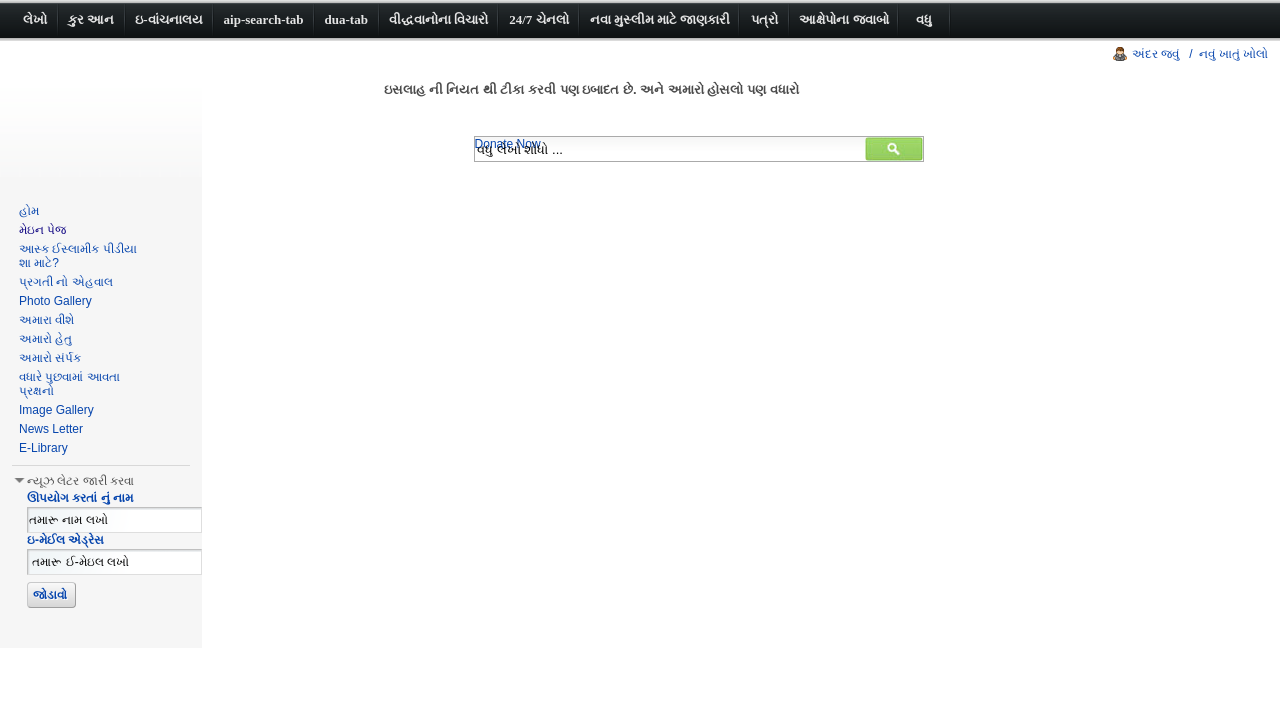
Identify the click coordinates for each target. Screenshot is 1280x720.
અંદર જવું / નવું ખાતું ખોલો (1200, 54)
